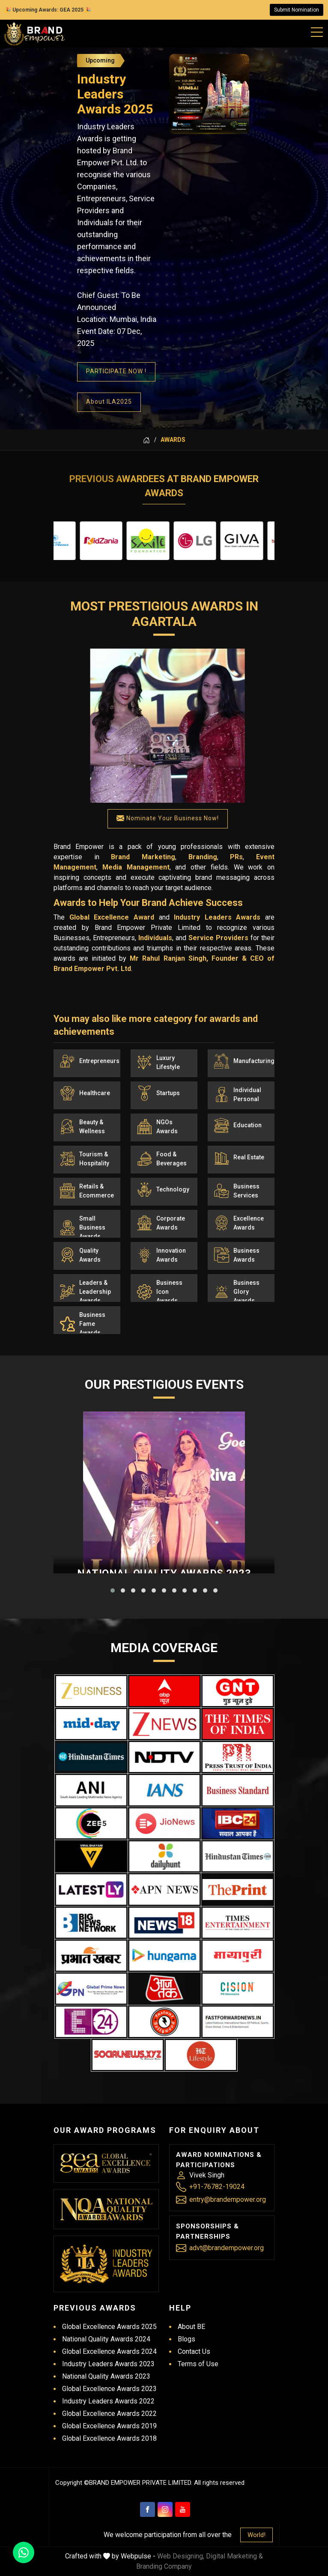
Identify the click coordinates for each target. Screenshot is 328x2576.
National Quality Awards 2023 (106, 2376)
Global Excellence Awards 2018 (109, 2438)
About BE (191, 2327)
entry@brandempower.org (227, 2199)
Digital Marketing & (234, 2556)
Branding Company (164, 2566)
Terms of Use (198, 2364)
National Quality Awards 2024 (106, 2339)
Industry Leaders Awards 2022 (108, 2401)
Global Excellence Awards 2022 (109, 2413)
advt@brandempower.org (226, 2248)
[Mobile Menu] (317, 30)
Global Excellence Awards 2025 (109, 2327)
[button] (112, 1590)
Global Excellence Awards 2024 (109, 2351)
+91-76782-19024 (217, 2187)
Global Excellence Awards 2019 (109, 2426)
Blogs (186, 2339)
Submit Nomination (296, 10)
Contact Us (194, 2351)
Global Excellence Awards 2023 (109, 2389)
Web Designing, (180, 2556)
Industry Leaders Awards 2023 (108, 2364)
